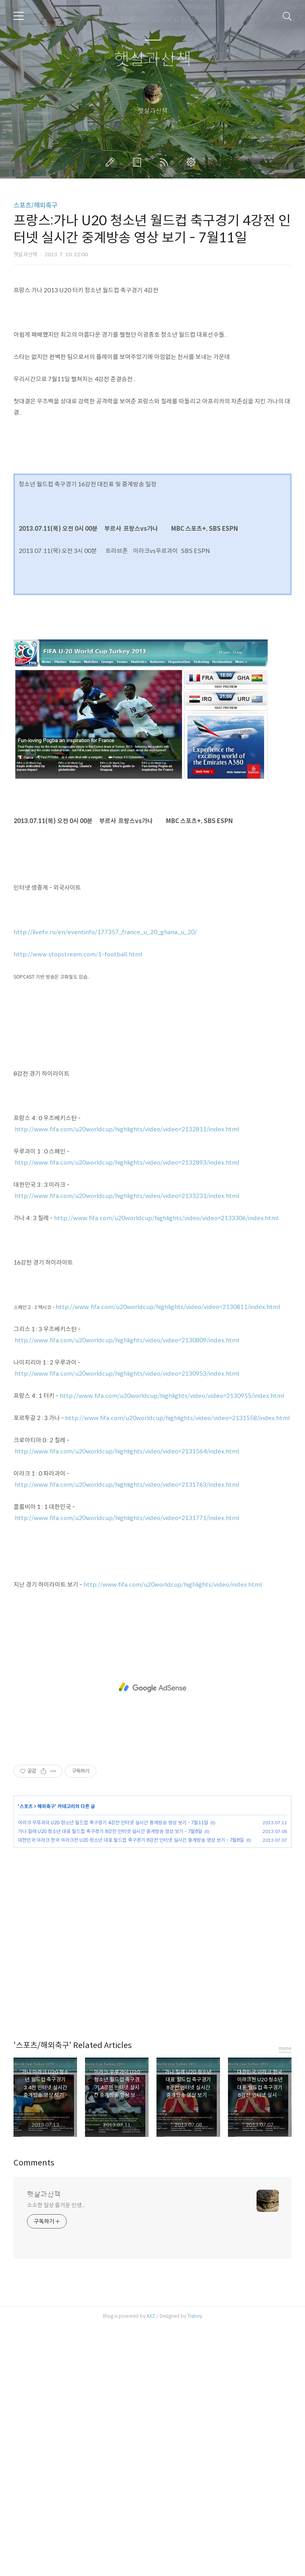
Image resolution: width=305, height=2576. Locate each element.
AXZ (151, 2566)
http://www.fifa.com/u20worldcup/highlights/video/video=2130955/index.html (172, 1645)
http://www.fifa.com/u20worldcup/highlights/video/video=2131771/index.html (127, 1768)
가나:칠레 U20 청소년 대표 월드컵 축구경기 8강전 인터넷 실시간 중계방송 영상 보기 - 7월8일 (110, 2081)
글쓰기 (111, 162)
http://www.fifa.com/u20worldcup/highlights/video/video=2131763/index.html (127, 1734)
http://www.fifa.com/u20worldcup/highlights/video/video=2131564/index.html (127, 1701)
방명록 (138, 162)
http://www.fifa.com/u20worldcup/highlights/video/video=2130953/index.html (127, 1623)
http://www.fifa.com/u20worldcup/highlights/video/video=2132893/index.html (127, 1412)
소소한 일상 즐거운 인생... (56, 2455)
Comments (34, 2413)
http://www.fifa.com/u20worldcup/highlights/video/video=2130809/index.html (127, 1590)
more (285, 2298)
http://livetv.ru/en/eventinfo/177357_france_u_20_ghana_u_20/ (105, 1182)
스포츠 (26, 2056)
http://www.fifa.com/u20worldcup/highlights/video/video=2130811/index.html (168, 1557)
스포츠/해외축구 (36, 205)
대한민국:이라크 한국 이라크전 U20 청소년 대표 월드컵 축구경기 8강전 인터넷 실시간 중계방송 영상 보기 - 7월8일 (131, 2090)
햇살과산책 (152, 59)
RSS (165, 162)
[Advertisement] (152, 340)
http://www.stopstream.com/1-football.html (78, 1204)
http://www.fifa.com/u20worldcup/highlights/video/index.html (172, 1834)
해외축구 (46, 2056)
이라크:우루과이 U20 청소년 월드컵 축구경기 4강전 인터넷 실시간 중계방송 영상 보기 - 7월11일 (113, 2072)
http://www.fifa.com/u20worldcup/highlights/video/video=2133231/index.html (127, 1445)
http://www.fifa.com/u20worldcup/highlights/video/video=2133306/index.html (166, 1468)
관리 (192, 162)
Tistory (194, 2566)
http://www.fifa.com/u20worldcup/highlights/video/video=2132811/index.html (127, 1379)
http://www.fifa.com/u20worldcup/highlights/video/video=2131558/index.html (177, 1668)
